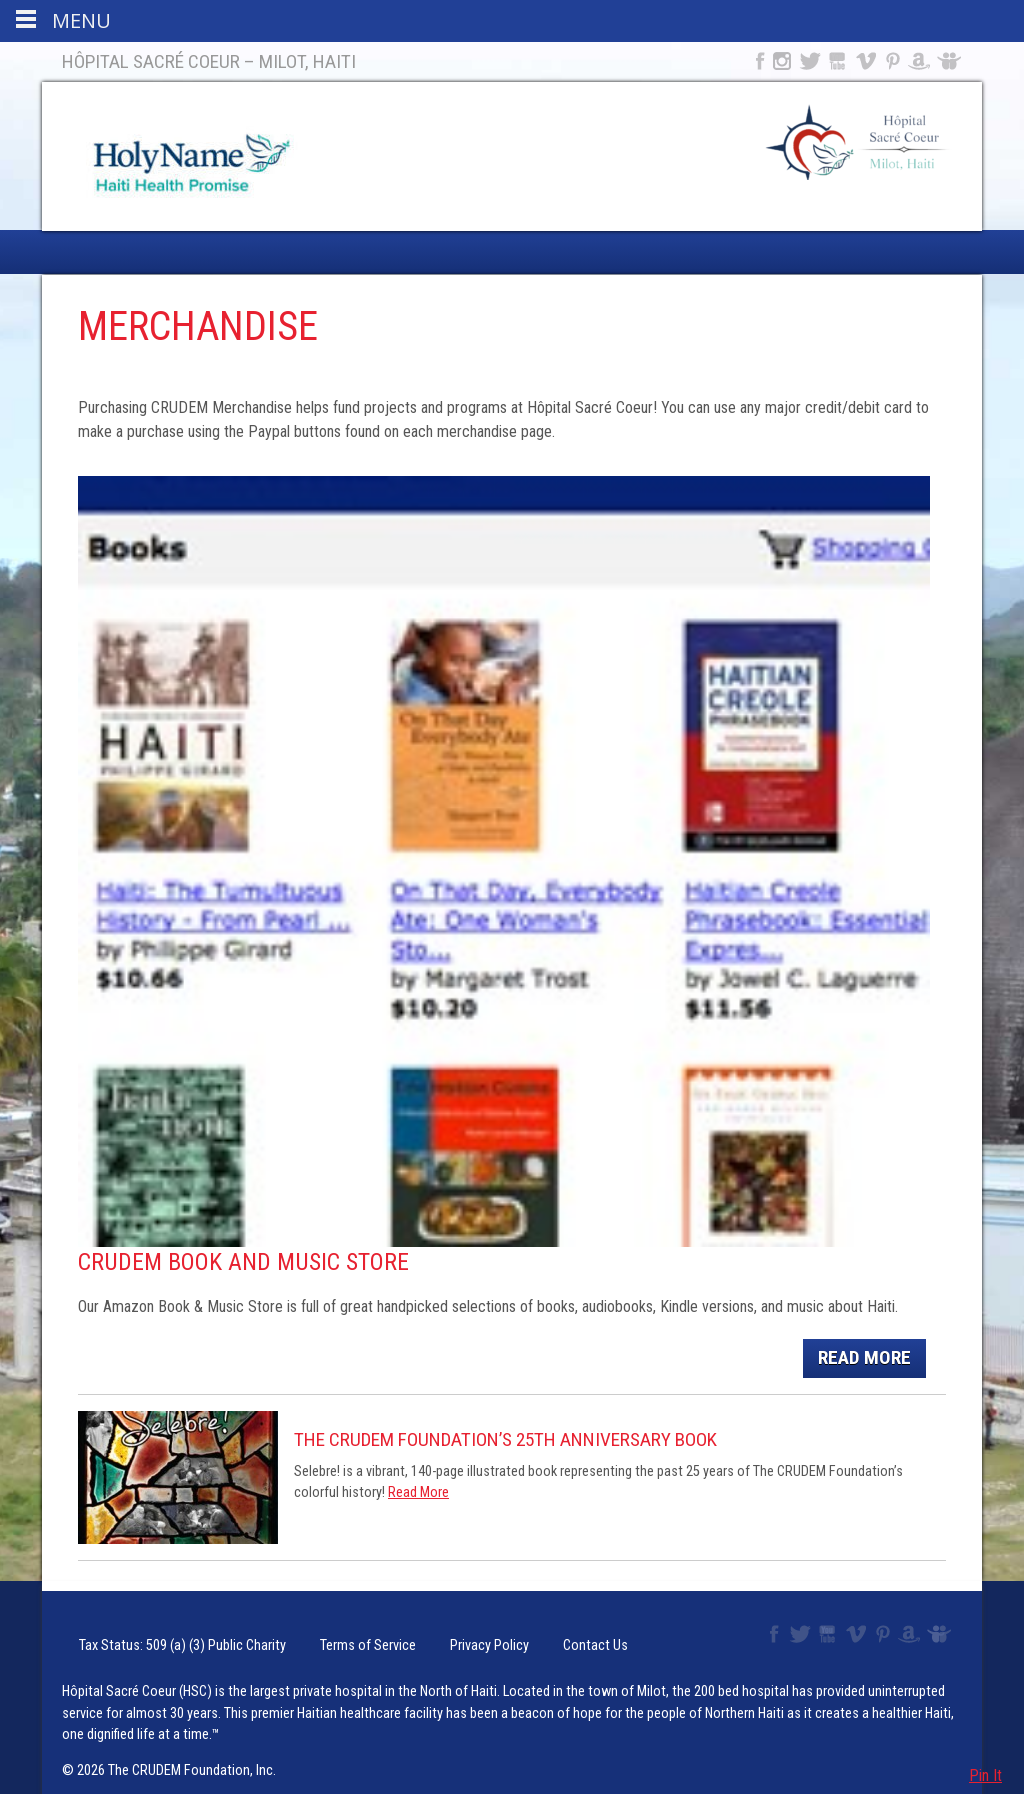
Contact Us (493, 1634)
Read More (864, 1357)
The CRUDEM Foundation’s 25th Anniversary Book (505, 1439)
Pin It (985, 1775)
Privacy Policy (408, 1634)
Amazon (919, 61)
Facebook (758, 61)
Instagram (782, 61)
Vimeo (868, 61)
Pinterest (893, 61)
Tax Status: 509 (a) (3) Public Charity (153, 1634)
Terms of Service (309, 1634)
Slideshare (953, 61)
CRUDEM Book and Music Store (243, 1262)
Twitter (809, 61)
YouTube (838, 61)
